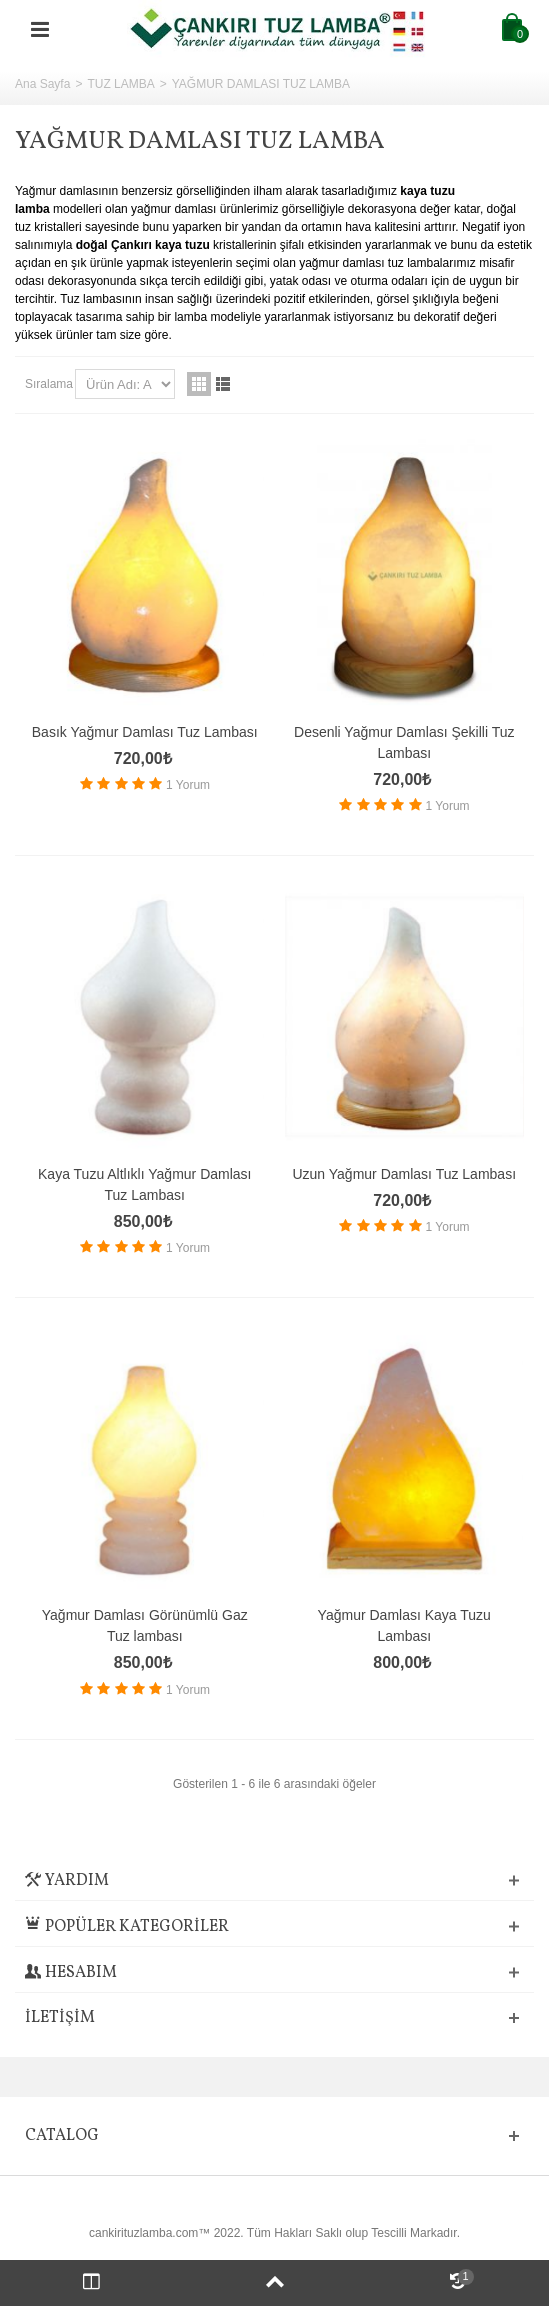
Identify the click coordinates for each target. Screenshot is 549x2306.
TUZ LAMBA (120, 84)
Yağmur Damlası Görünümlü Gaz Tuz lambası (145, 1625)
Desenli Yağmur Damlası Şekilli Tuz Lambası (404, 742)
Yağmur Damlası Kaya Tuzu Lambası (404, 1625)
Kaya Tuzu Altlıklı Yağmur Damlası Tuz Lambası (144, 1184)
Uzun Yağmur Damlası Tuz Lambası (404, 1174)
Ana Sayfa (42, 84)
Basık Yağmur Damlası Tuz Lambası (145, 732)
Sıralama (49, 384)
